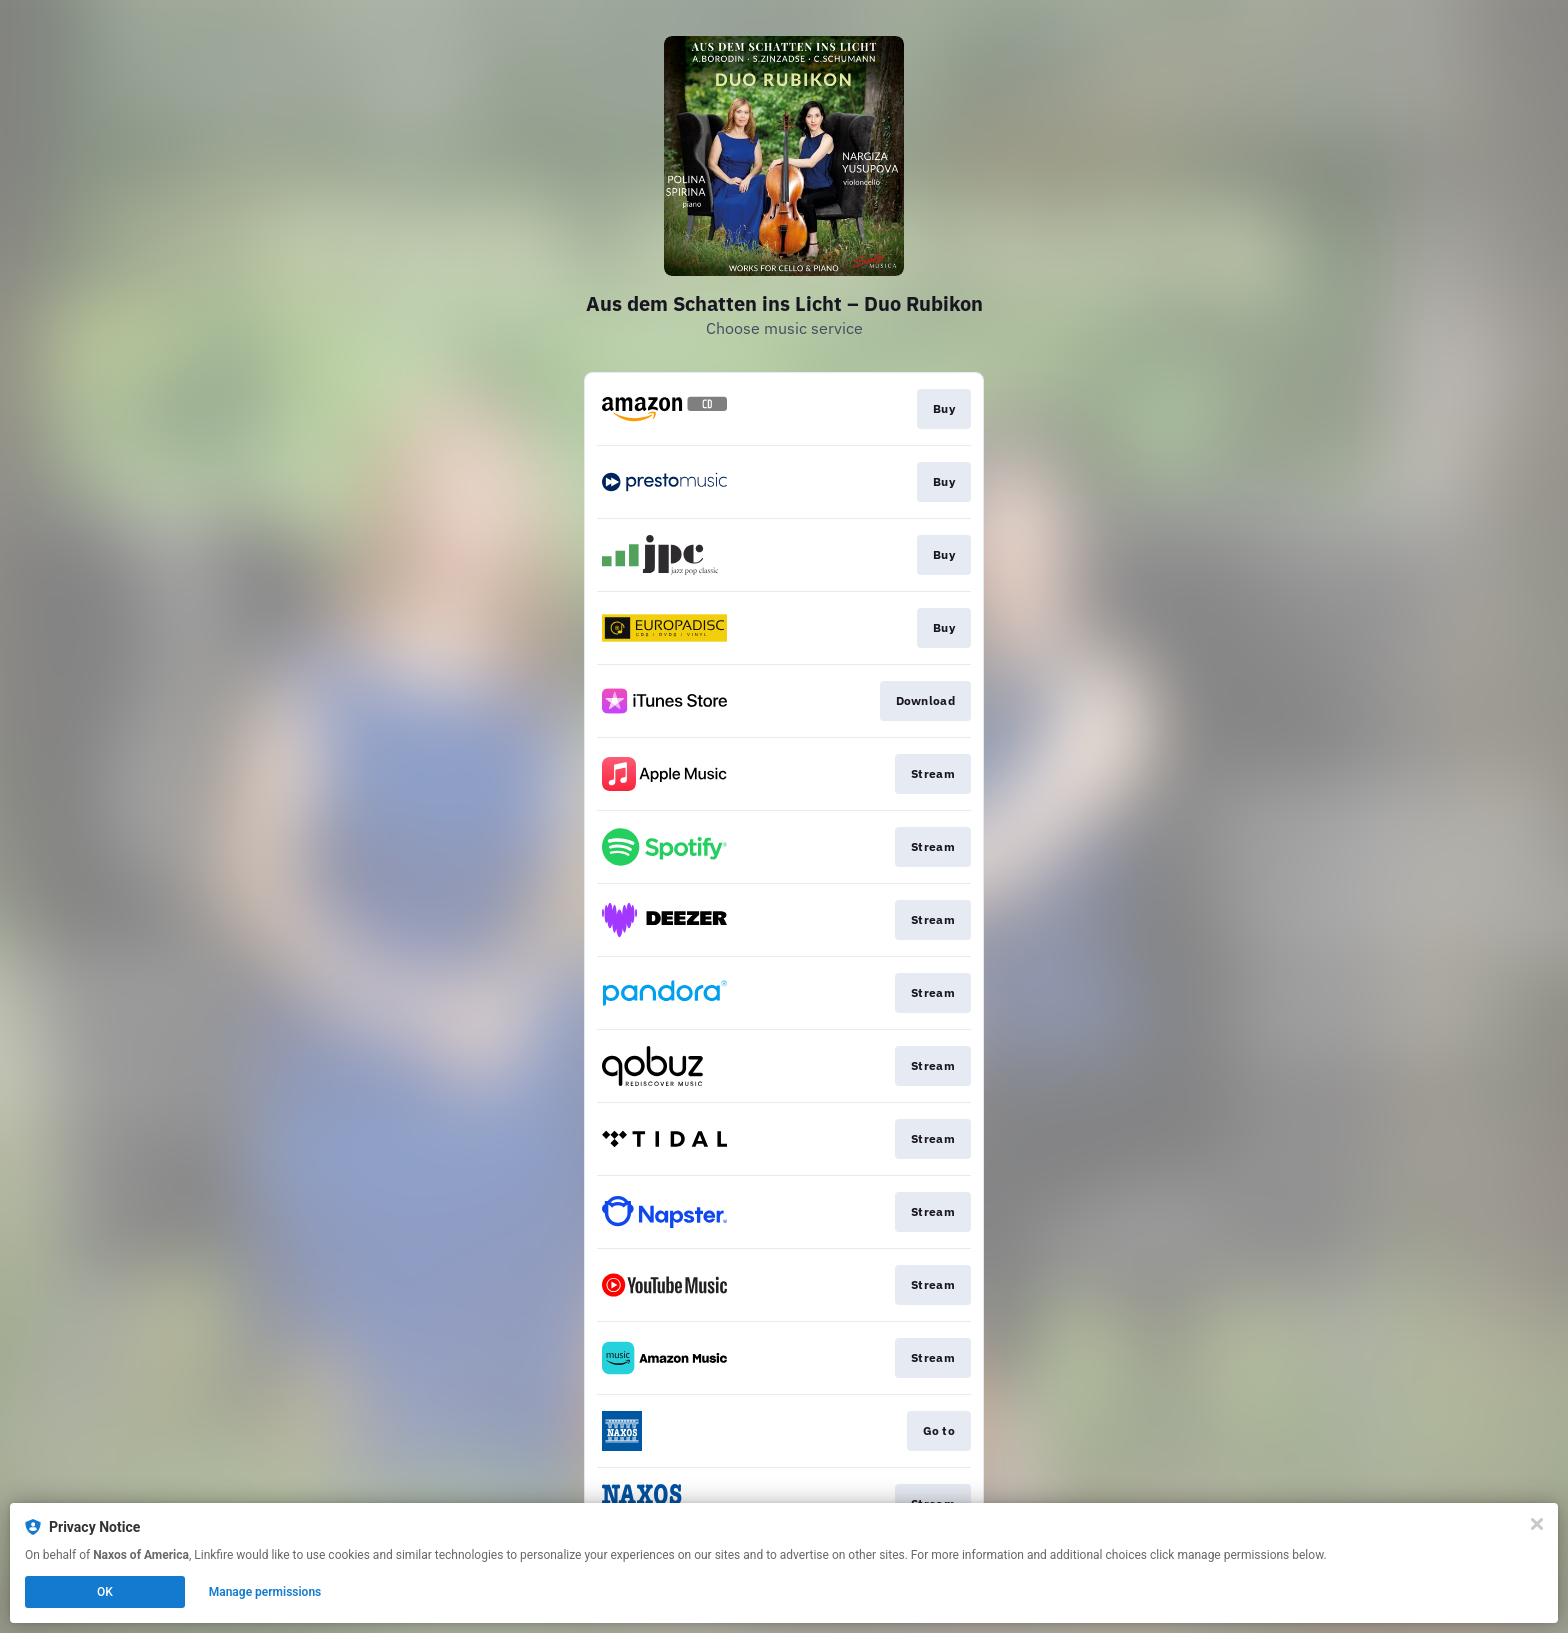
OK (105, 1592)
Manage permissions (265, 1592)
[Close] (1537, 1524)
